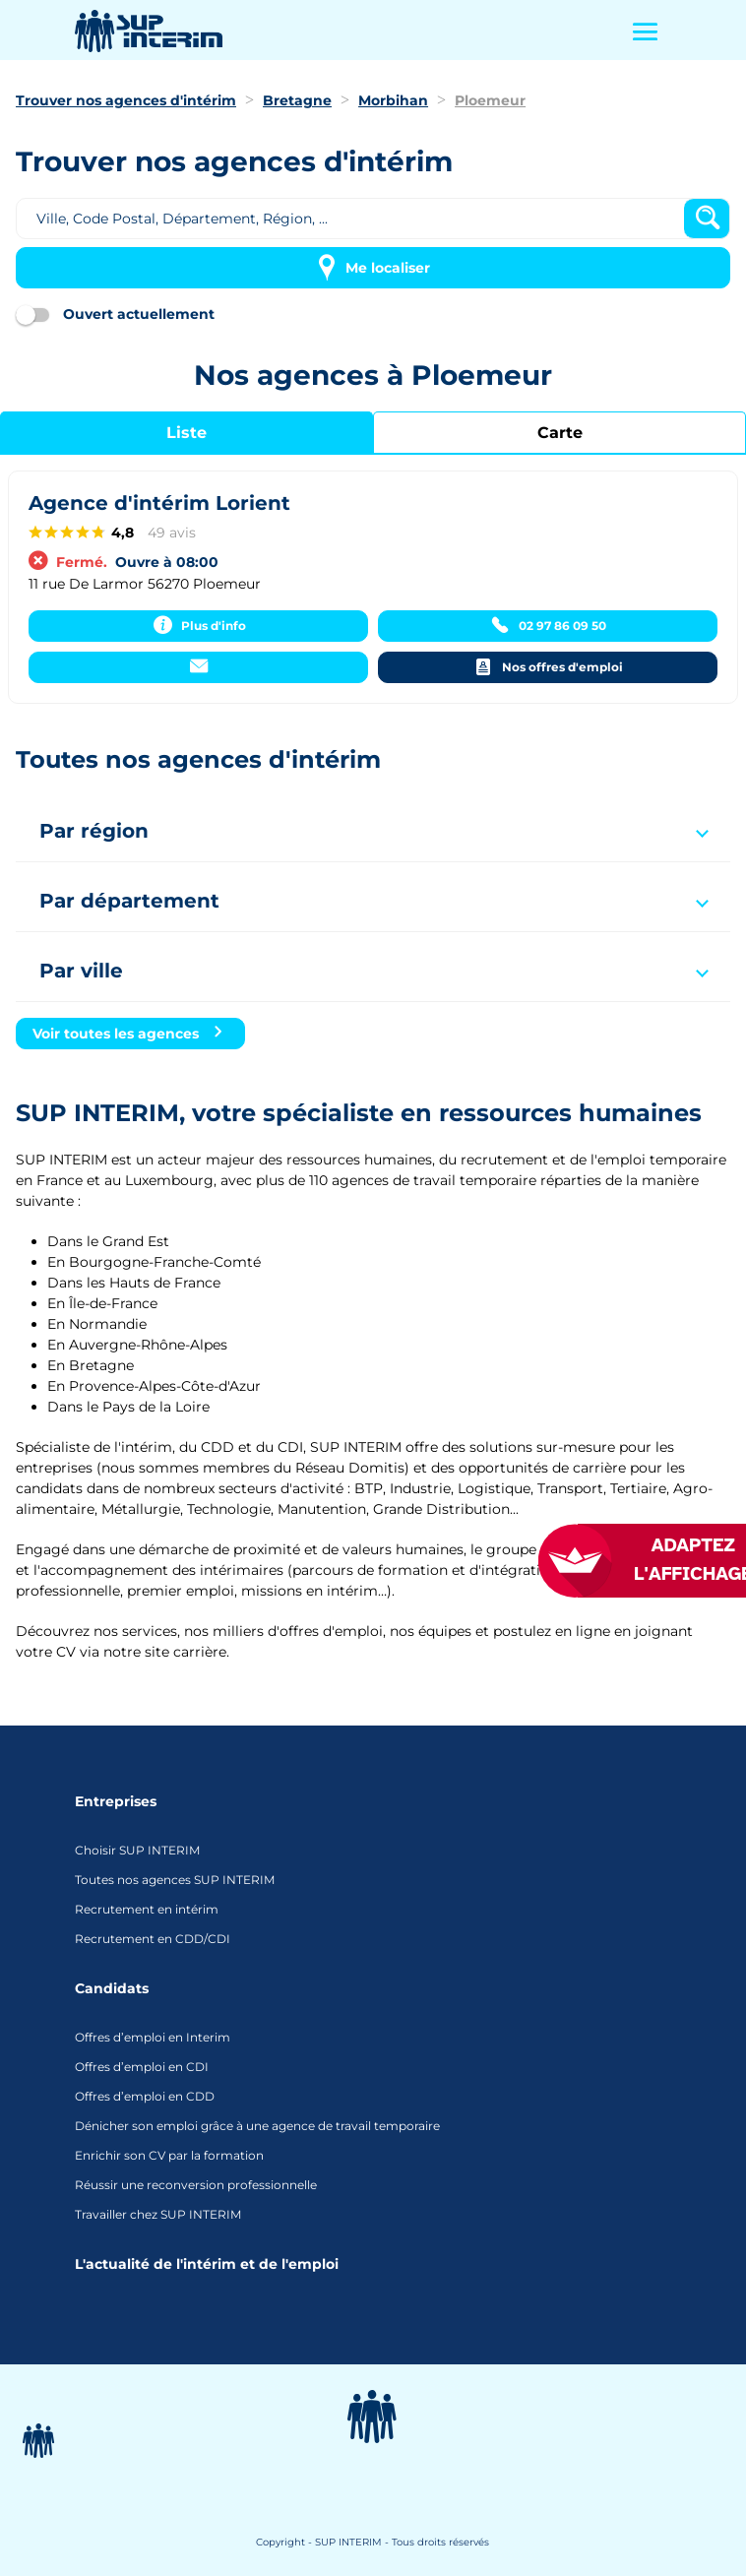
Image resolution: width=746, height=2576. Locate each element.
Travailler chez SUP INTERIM (158, 2214)
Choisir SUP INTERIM (137, 1850)
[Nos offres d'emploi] (547, 667)
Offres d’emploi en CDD (145, 2096)
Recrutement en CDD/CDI (152, 1938)
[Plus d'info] (198, 626)
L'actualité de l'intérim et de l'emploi (207, 2264)
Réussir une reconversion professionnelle (196, 2184)
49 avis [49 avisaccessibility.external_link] (172, 532)
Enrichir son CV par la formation (169, 2155)
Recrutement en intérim (146, 1909)
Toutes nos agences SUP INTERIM (175, 1879)
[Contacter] (198, 667)
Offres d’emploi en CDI (142, 2066)
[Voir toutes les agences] (130, 1033)
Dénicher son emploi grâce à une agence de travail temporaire (257, 2125)
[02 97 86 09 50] (547, 626)
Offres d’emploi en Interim (152, 2037)
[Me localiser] (373, 267)
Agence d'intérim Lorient (159, 503)
